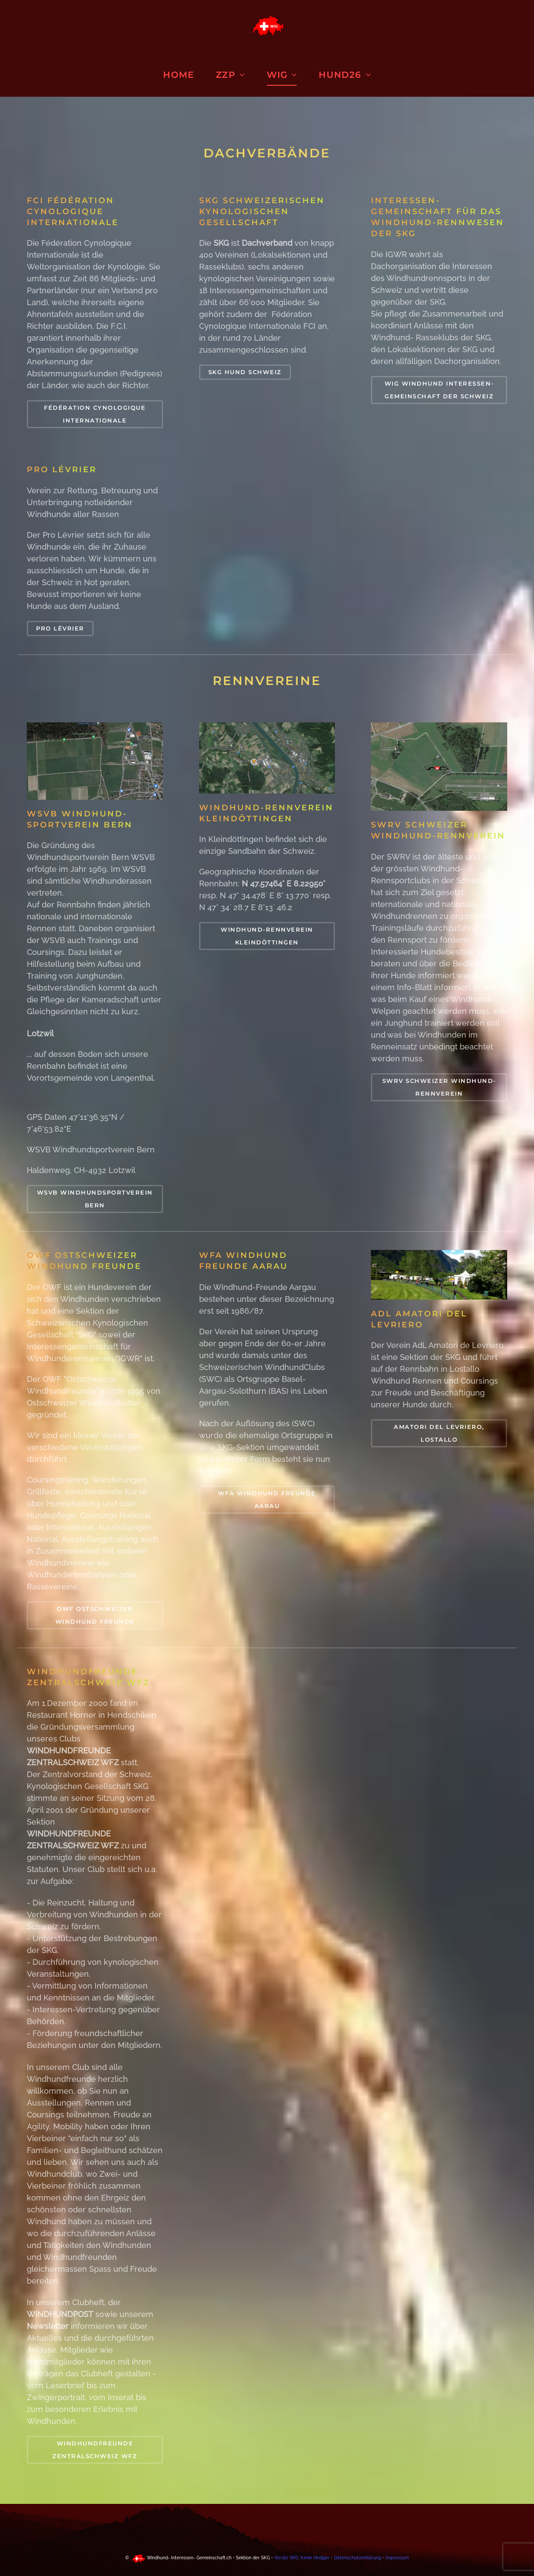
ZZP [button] (230, 74)
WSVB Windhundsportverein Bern (95, 1199)
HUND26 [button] (345, 74)
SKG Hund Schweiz (245, 371)
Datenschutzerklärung (358, 2557)
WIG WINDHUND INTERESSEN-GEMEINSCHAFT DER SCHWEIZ (439, 390)
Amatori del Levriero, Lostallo (439, 1433)
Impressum (397, 2557)
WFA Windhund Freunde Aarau (267, 1499)
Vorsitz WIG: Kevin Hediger (301, 2557)
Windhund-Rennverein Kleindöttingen (267, 936)
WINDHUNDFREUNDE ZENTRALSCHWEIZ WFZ (94, 2449)
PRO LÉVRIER (60, 628)
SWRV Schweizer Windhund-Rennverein (439, 1087)
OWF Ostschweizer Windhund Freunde (94, 1615)
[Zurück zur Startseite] (267, 26)
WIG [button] (282, 74)
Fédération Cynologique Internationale (94, 414)
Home (178, 74)
